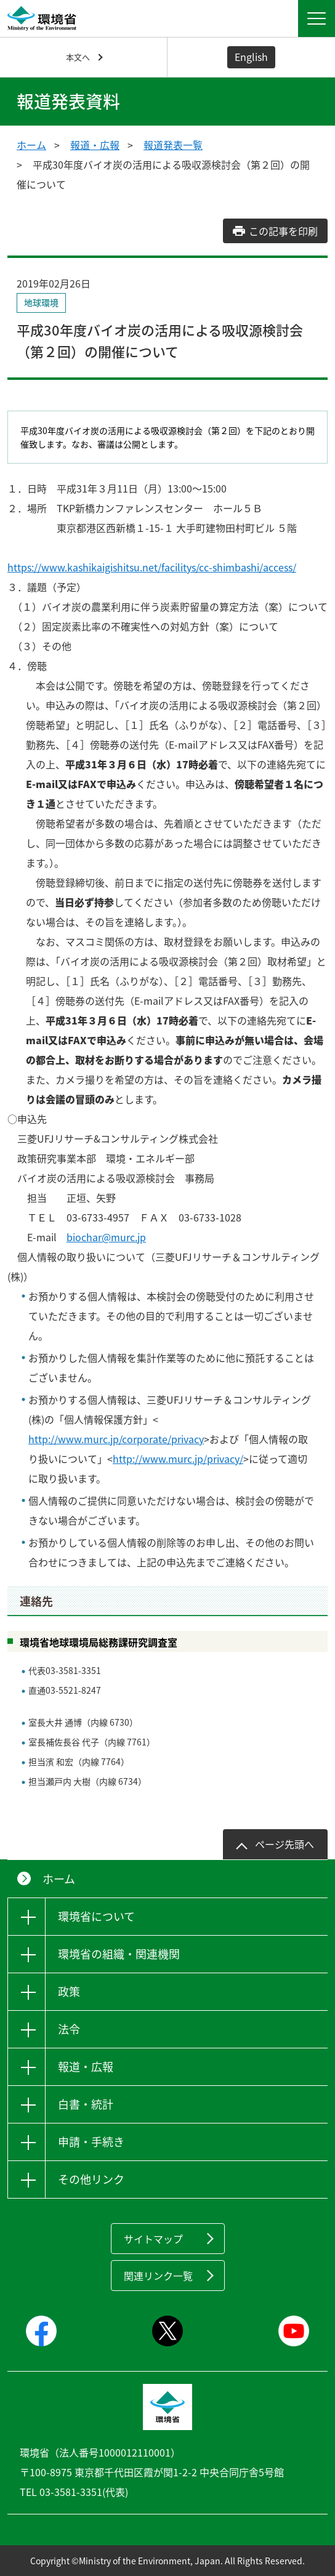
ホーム (31, 144)
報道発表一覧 (173, 144)
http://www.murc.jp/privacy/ (178, 1458)
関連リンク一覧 (158, 2275)
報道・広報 (94, 144)
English (251, 56)
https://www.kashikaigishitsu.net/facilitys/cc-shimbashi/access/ (151, 567)
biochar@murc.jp (106, 1237)
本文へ (78, 57)
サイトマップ (153, 2238)
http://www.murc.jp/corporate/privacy (116, 1438)
